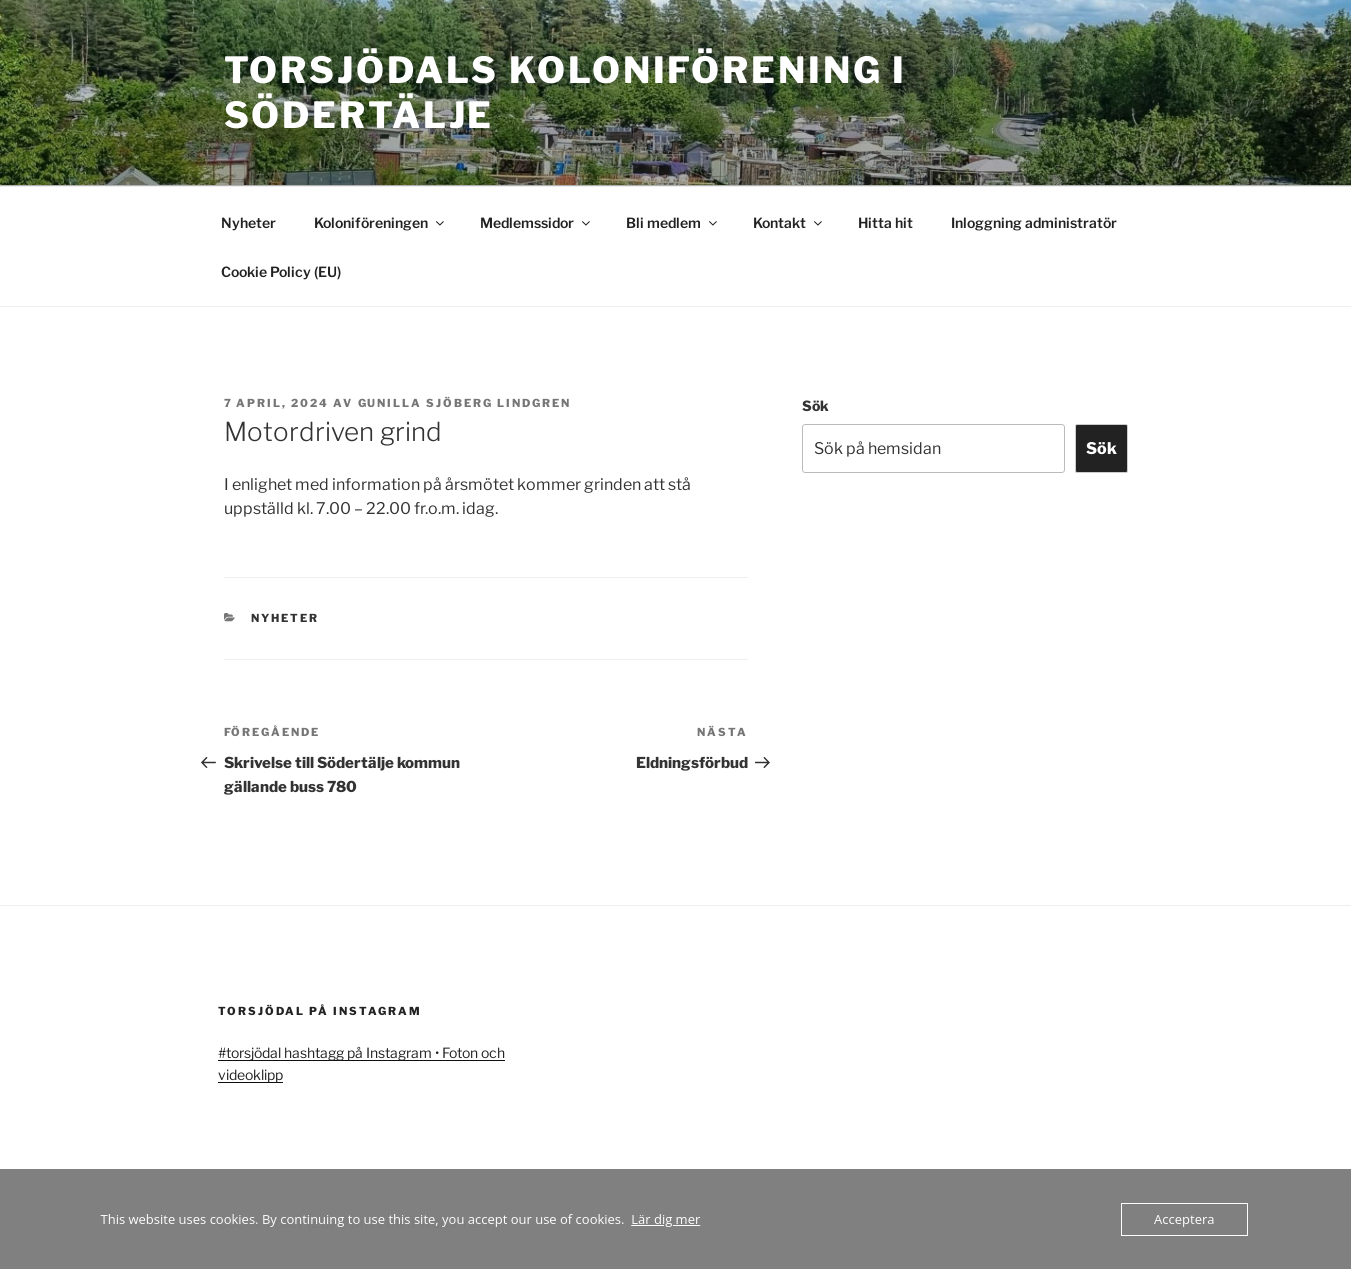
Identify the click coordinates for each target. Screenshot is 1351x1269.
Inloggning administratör (1034, 222)
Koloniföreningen (380, 222)
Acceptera (1184, 1219)
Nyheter (248, 222)
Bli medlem (673, 222)
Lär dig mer (665, 1219)
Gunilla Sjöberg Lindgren (465, 403)
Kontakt (789, 222)
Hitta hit (885, 222)
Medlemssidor (536, 222)
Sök (815, 405)
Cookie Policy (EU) (281, 271)
